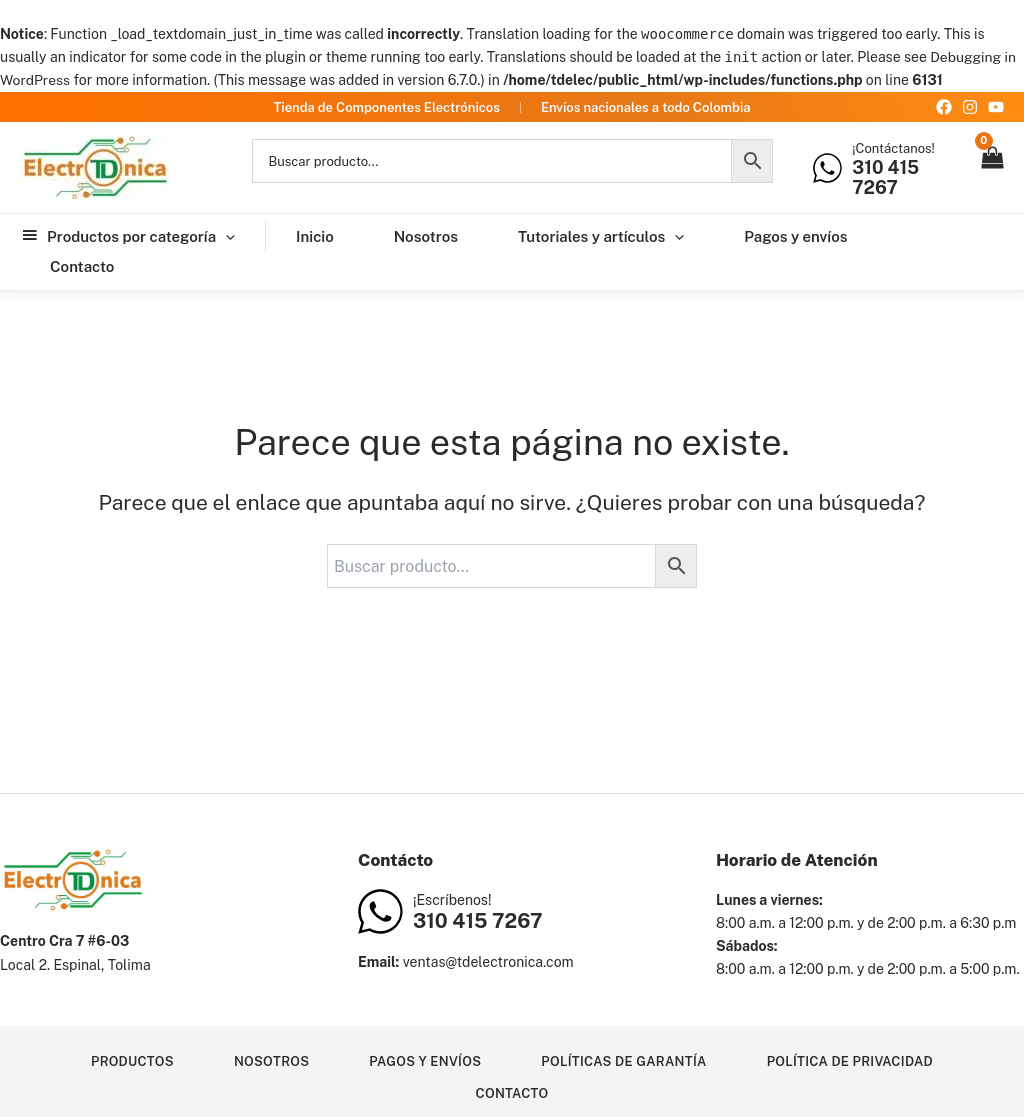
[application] (225, 237)
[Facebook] (944, 107)
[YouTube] (996, 107)
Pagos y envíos (424, 1060)
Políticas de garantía (624, 1060)
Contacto (511, 1093)
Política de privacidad (852, 1060)
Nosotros (270, 1060)
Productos (130, 1060)
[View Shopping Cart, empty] (991, 168)
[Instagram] (970, 107)
